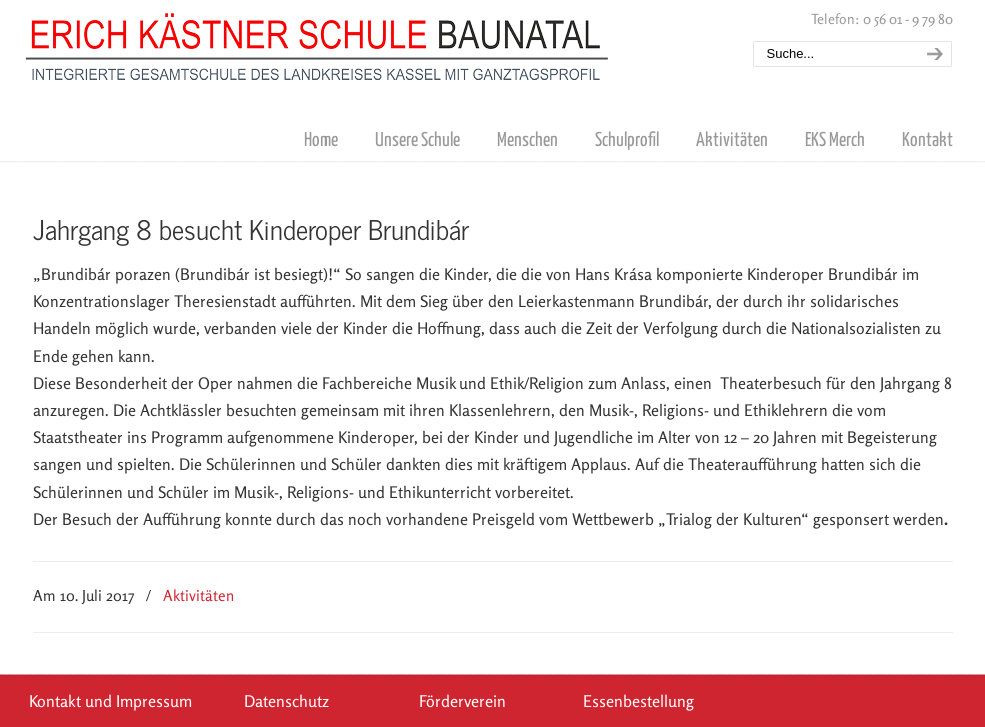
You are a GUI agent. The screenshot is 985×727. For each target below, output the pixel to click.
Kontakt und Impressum (110, 701)
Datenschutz (286, 701)
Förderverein (462, 701)
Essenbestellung (638, 701)
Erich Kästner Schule (318, 43)
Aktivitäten (198, 595)
